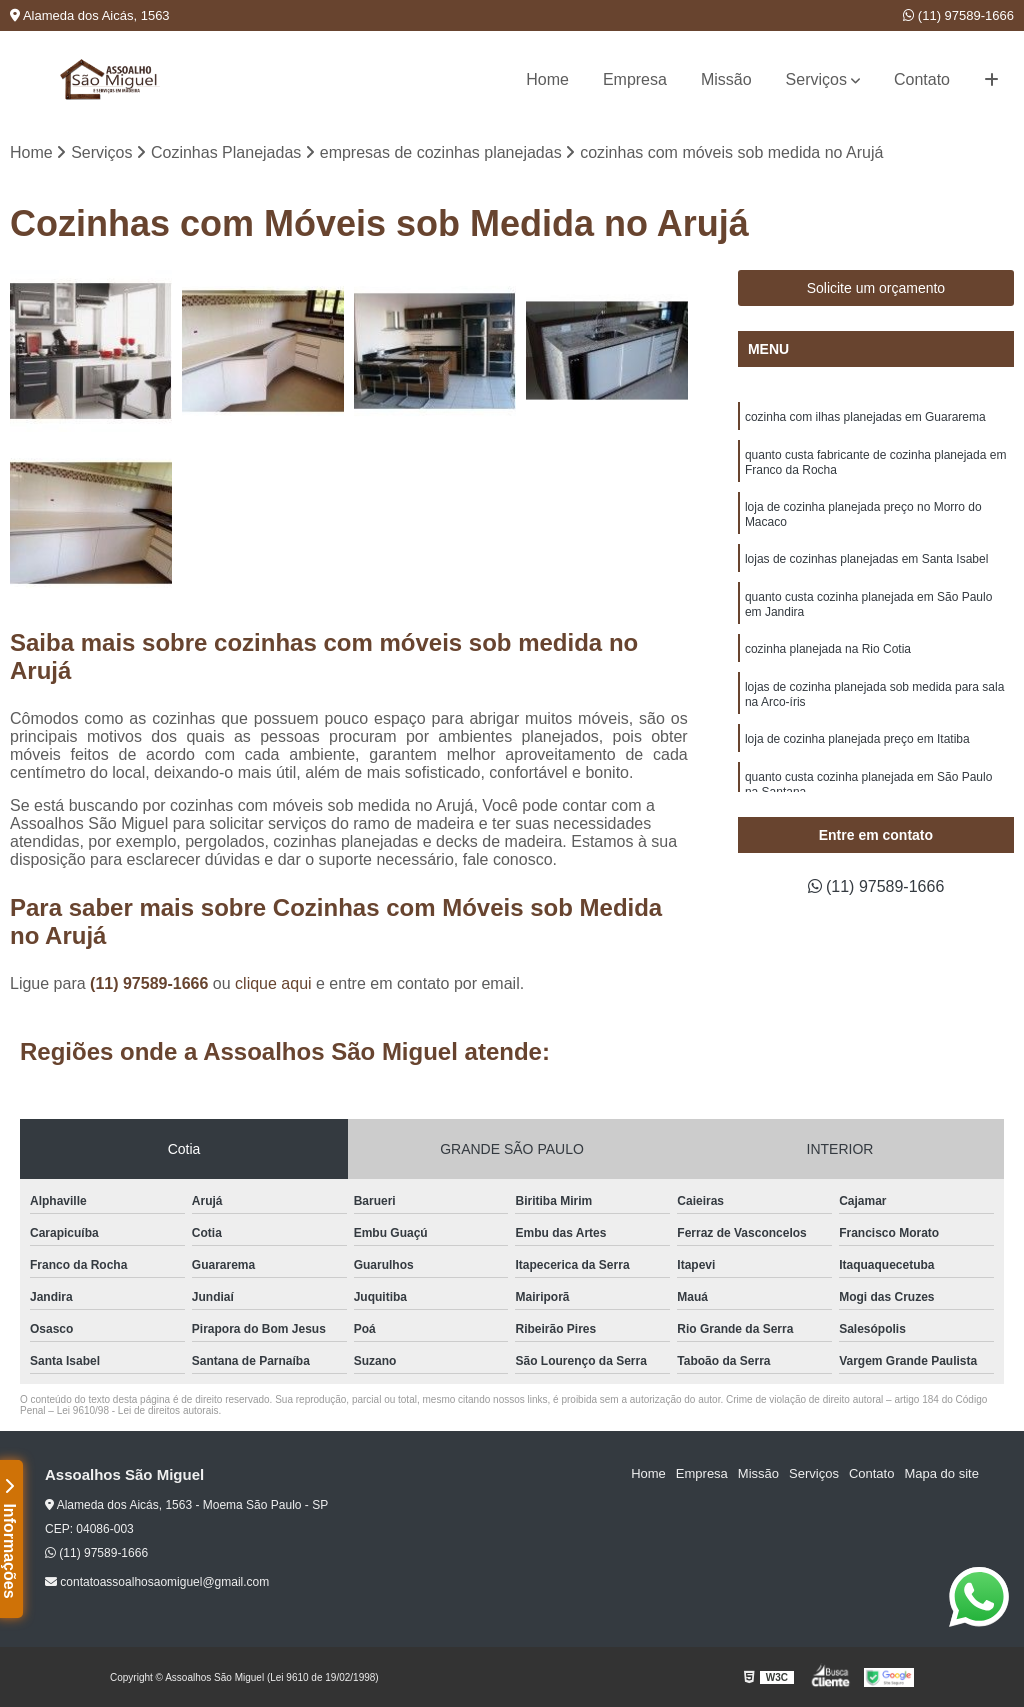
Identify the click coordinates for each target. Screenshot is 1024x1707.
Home (547, 79)
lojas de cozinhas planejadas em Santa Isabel (867, 559)
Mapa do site (941, 1473)
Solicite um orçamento (876, 288)
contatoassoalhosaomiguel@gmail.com (157, 1582)
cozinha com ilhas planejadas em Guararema (865, 417)
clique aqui (273, 983)
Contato (922, 79)
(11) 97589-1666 (958, 15)
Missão (726, 79)
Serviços (816, 79)
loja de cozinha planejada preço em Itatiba (857, 739)
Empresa (635, 79)
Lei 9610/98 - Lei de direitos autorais (138, 1410)
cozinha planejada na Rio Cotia (828, 649)
